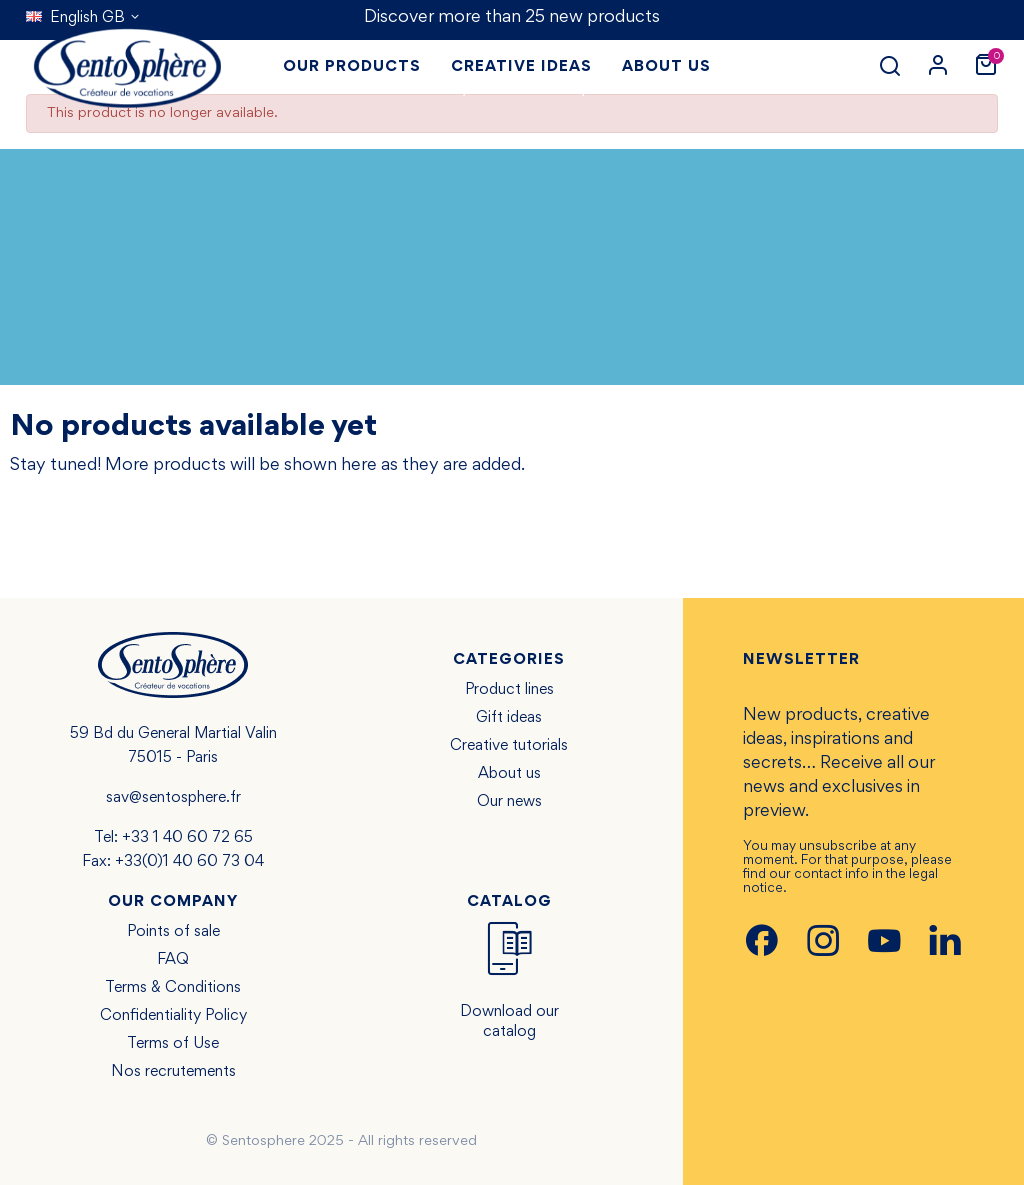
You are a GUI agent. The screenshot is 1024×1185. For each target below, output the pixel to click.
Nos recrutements (173, 1072)
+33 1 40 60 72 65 (187, 838)
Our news (509, 802)
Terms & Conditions (173, 988)
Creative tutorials (509, 746)
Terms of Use (173, 1044)
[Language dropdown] (83, 18)
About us (509, 774)
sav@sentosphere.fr (173, 798)
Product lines (509, 690)
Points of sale (173, 932)
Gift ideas (509, 718)
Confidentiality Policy (173, 1016)
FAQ (173, 960)
